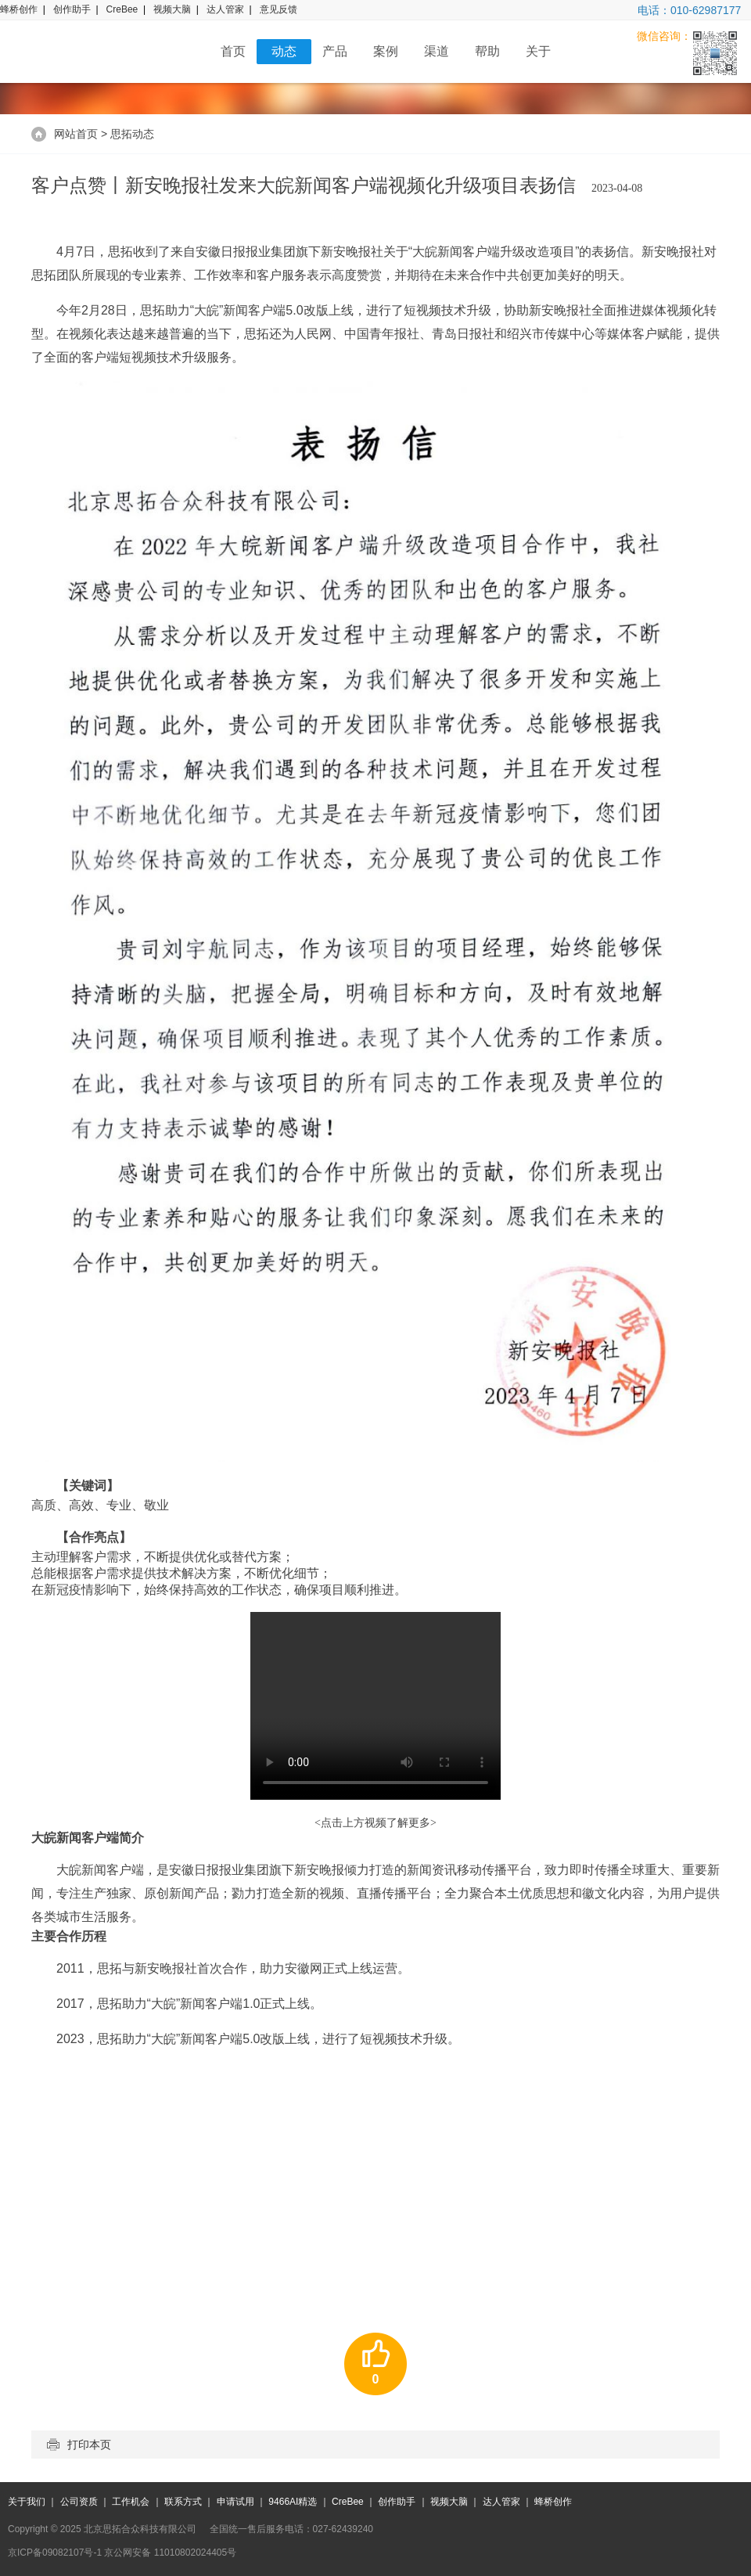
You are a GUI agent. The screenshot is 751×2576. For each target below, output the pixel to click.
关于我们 (26, 2501)
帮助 (487, 51)
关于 (538, 51)
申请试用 (235, 2501)
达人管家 (225, 9)
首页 (233, 51)
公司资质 (79, 2501)
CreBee (122, 9)
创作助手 (72, 9)
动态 (283, 51)
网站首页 (76, 134)
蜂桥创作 (19, 9)
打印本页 (79, 2444)
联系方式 (183, 2501)
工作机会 (130, 2501)
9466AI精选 (292, 2501)
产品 (334, 51)
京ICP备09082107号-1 (55, 2552)
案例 (385, 51)
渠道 (436, 51)
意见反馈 (278, 9)
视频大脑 (172, 9)
